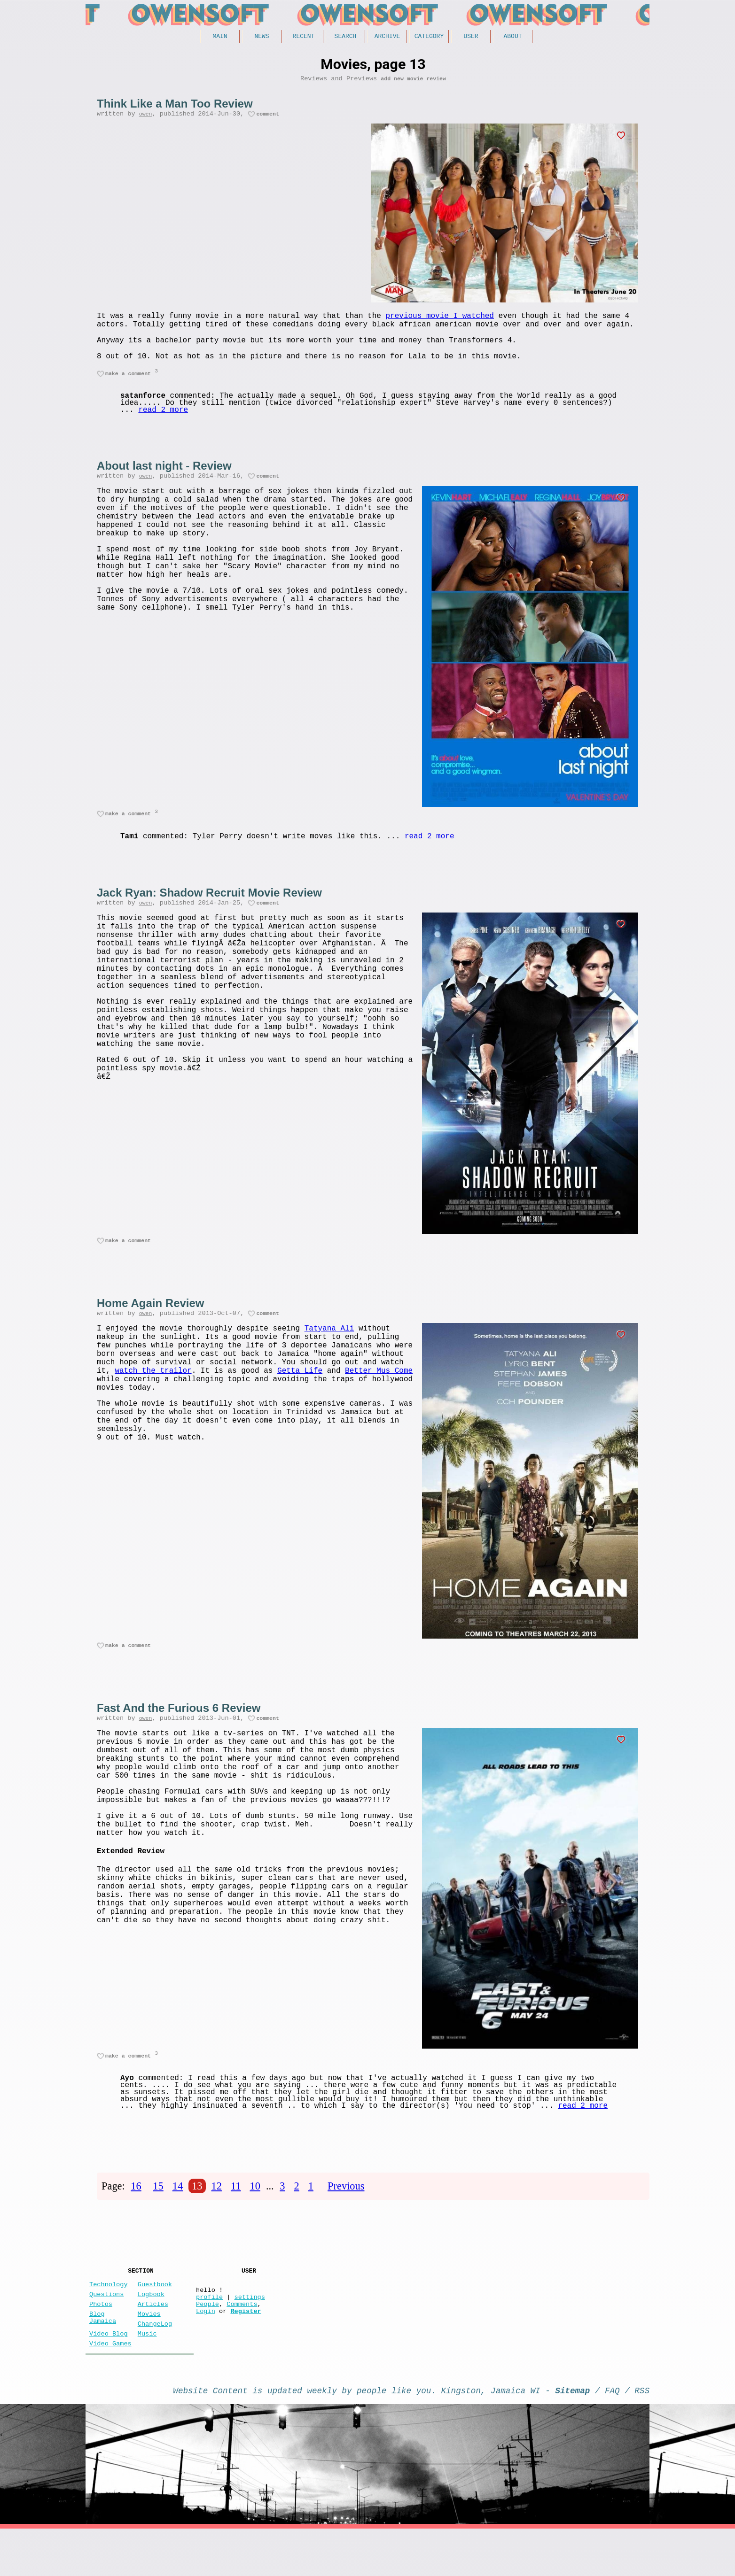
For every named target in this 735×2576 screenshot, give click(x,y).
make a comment (128, 387)
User (470, 37)
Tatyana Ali (329, 1352)
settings (250, 2332)
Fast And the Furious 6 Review (179, 1731)
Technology (108, 2316)
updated (284, 2435)
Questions (106, 2327)
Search (346, 37)
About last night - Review (164, 479)
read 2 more (163, 424)
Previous (346, 2213)
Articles (153, 2339)
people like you (394, 2435)
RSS (641, 2435)
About (512, 37)
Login (205, 2350)
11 (236, 2213)
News (261, 37)
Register (245, 2350)
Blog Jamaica (102, 2356)
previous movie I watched (439, 322)
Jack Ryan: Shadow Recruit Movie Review (209, 910)
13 (197, 2213)
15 (158, 2213)
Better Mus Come (379, 1404)
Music (147, 2374)
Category (429, 37)
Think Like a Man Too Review (175, 107)
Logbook (151, 2327)
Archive (387, 37)
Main (219, 37)
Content (230, 2435)
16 (136, 2213)
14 (177, 2213)
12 (216, 2213)
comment (267, 118)
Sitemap (572, 2435)
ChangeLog (155, 2363)
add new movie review (413, 81)
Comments (242, 2341)
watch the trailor (153, 1404)
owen (145, 118)
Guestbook (155, 2316)
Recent (304, 37)
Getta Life (299, 1404)
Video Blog (108, 2374)
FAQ (612, 2435)
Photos (100, 2339)
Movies (149, 2351)
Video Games (110, 2386)
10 (255, 2213)
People (207, 2341)
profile (209, 2332)
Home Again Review (150, 1323)
